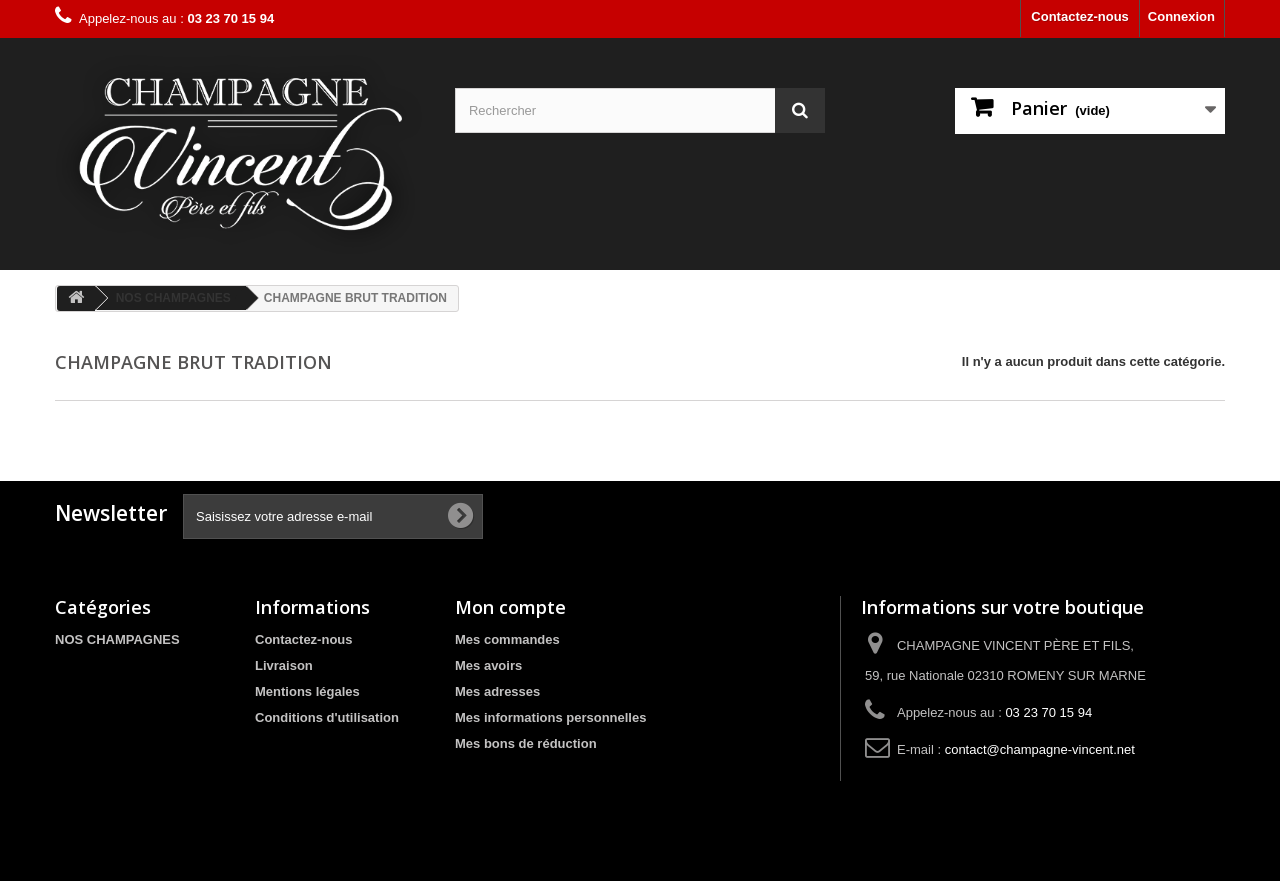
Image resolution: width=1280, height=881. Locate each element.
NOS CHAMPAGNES (117, 639)
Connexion (1181, 16)
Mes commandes (507, 639)
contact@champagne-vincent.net (1040, 749)
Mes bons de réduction (526, 743)
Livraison (284, 665)
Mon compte (510, 607)
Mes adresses (497, 691)
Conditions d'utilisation (327, 717)
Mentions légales (307, 691)
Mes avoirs (488, 665)
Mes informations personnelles (550, 717)
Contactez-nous (1080, 16)
